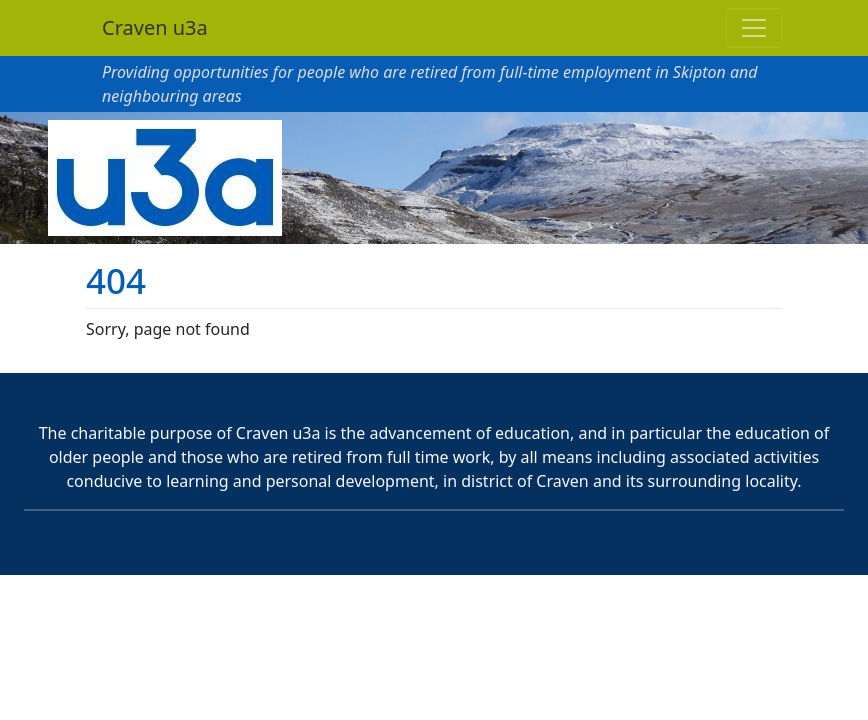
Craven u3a (155, 27)
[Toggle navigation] (754, 28)
